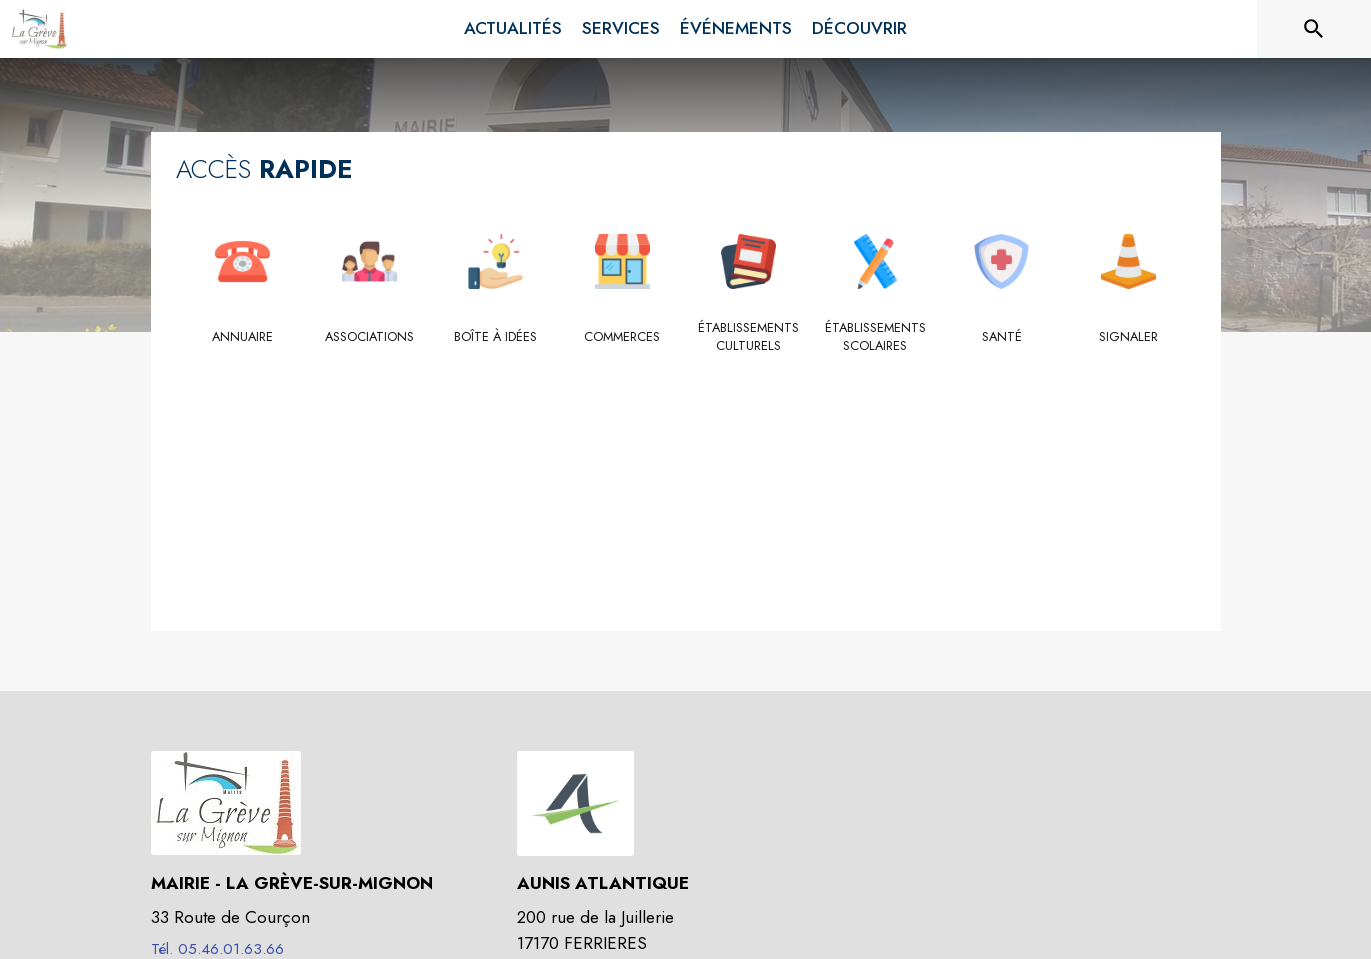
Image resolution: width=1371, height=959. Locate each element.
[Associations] (369, 337)
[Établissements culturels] (749, 337)
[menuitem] (513, 29)
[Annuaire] (243, 337)
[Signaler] (1128, 337)
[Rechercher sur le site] (1314, 29)
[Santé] (1002, 337)
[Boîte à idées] (496, 337)
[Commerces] (622, 337)
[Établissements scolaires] (875, 337)
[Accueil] (39, 29)
